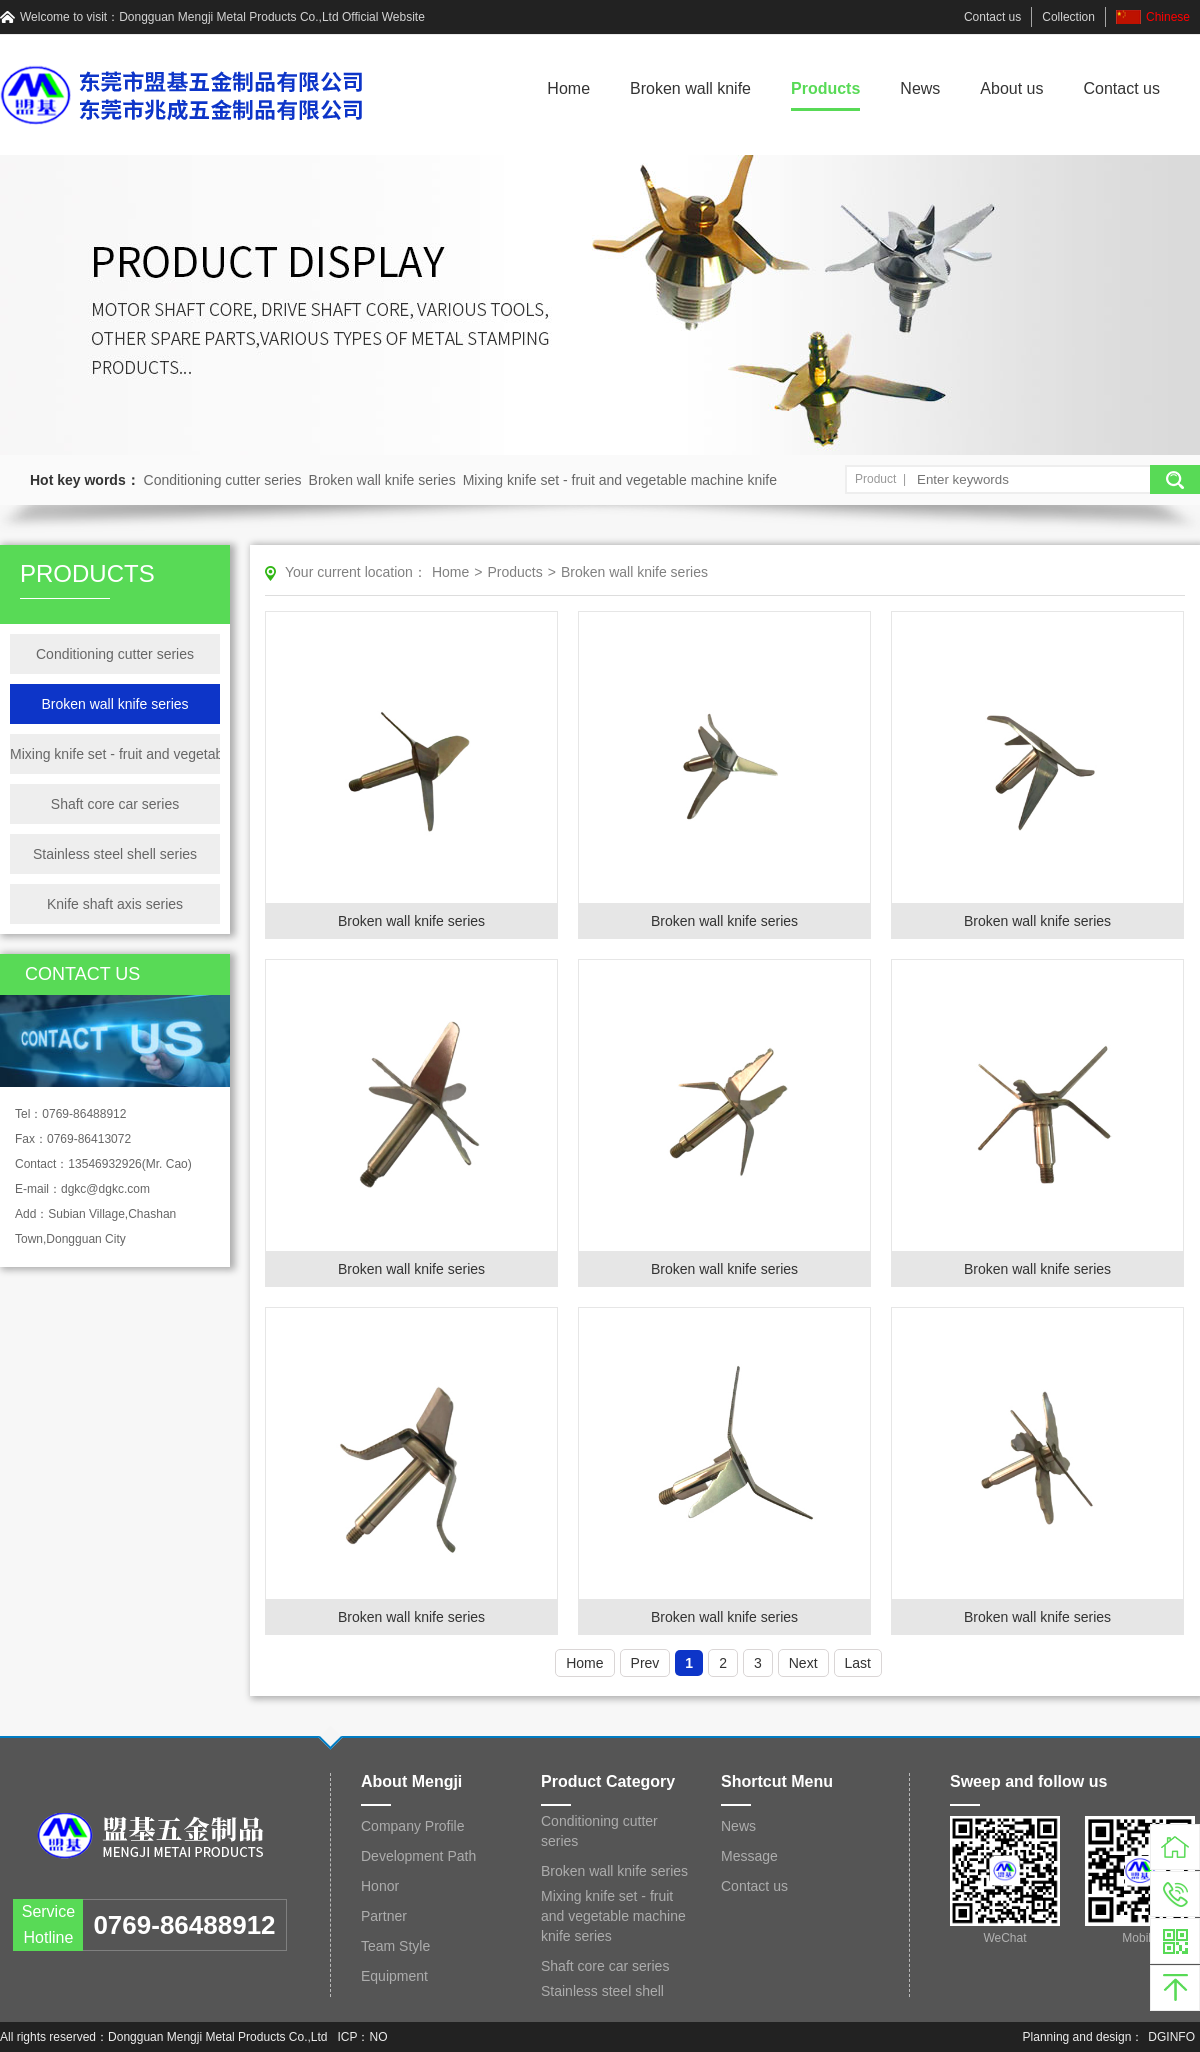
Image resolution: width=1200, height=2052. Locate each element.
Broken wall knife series (382, 480)
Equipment (394, 1976)
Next (803, 1663)
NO (379, 2037)
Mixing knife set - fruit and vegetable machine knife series (115, 754)
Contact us (992, 17)
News (920, 88)
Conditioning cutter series (223, 480)
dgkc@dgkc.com (105, 1189)
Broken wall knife (690, 88)
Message (749, 1856)
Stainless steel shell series (115, 854)
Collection (1068, 17)
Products (825, 88)
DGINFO (1171, 2037)
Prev (645, 1663)
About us (1011, 88)
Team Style (395, 1946)
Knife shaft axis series (115, 904)
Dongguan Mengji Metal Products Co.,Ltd (228, 17)
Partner (384, 1916)
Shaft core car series (115, 804)
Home (568, 88)
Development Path (418, 1856)
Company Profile (413, 1826)
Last (858, 1663)
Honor (380, 1886)
